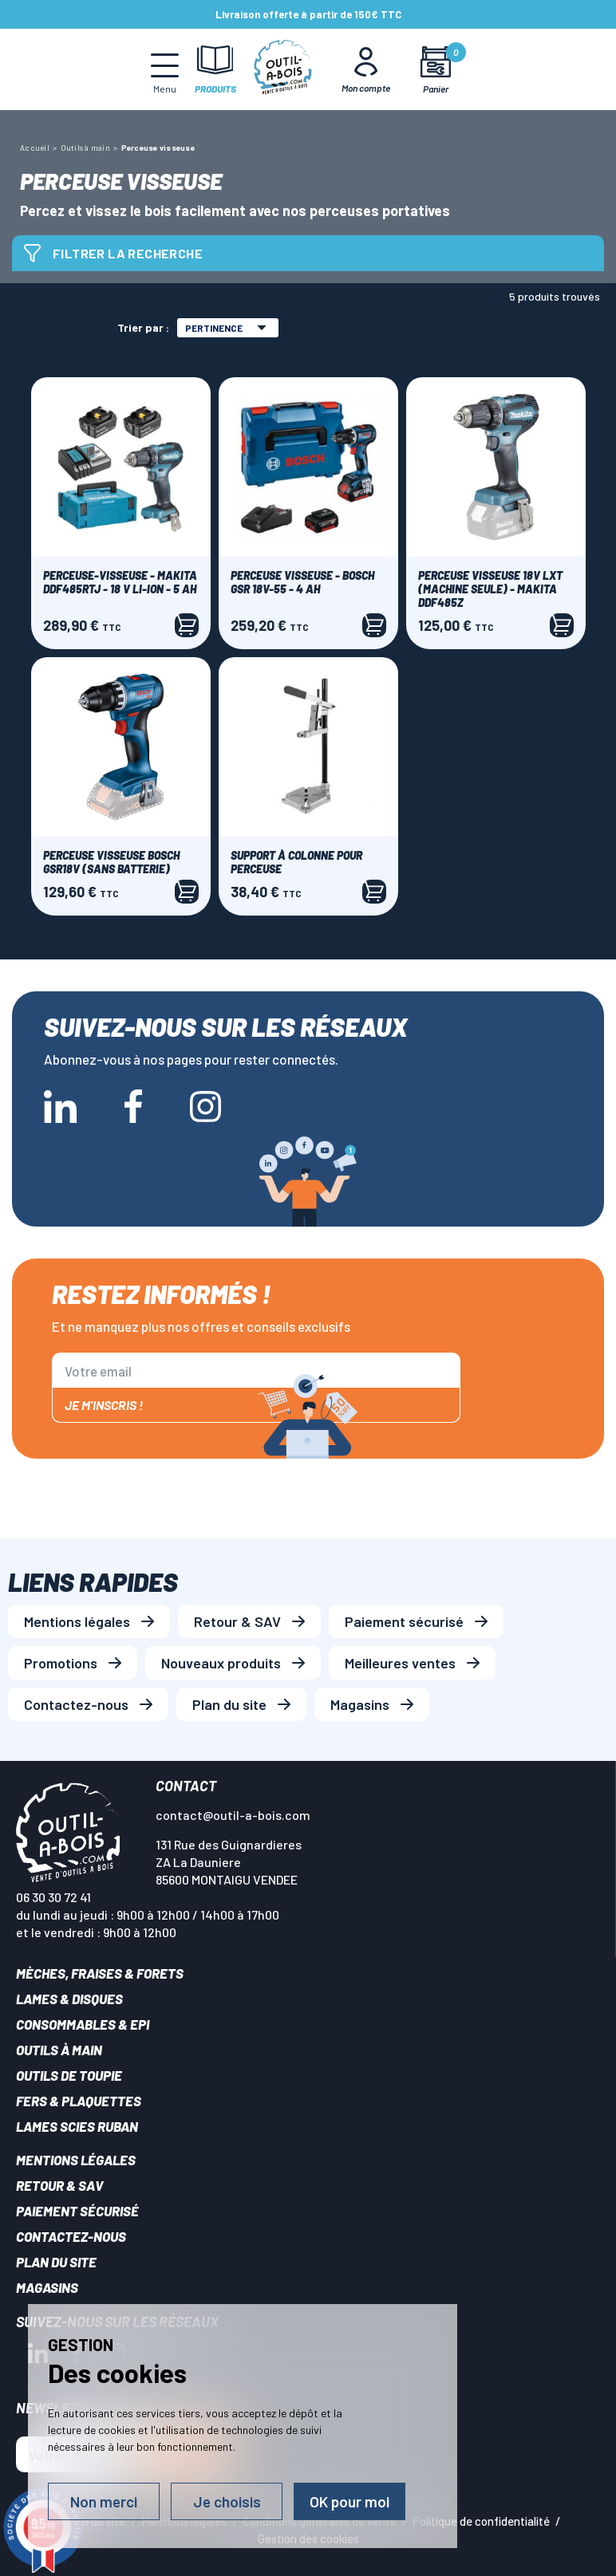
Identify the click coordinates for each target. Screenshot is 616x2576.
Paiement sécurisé (404, 1621)
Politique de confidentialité (481, 2521)
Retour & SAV (237, 1621)
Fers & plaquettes (78, 2101)
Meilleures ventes (400, 1663)
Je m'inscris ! (104, 1404)
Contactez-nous (76, 1704)
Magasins (359, 1704)
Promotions (60, 1663)
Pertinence (226, 327)
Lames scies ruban (77, 2126)
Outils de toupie (69, 2075)
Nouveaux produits (221, 1663)
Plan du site (229, 1704)
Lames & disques (69, 1999)
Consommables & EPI (82, 2024)
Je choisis (227, 2501)
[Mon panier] (436, 69)
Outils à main (59, 2050)
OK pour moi (349, 2501)
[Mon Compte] (366, 69)
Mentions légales (77, 1621)
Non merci (103, 2501)
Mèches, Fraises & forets (100, 1973)
